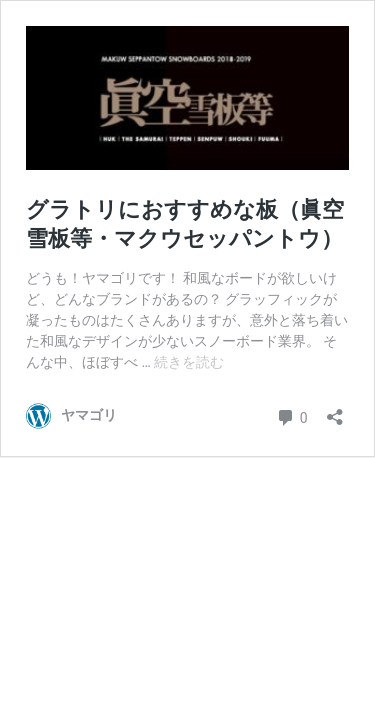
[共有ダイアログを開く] (335, 410)
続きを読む (189, 362)
